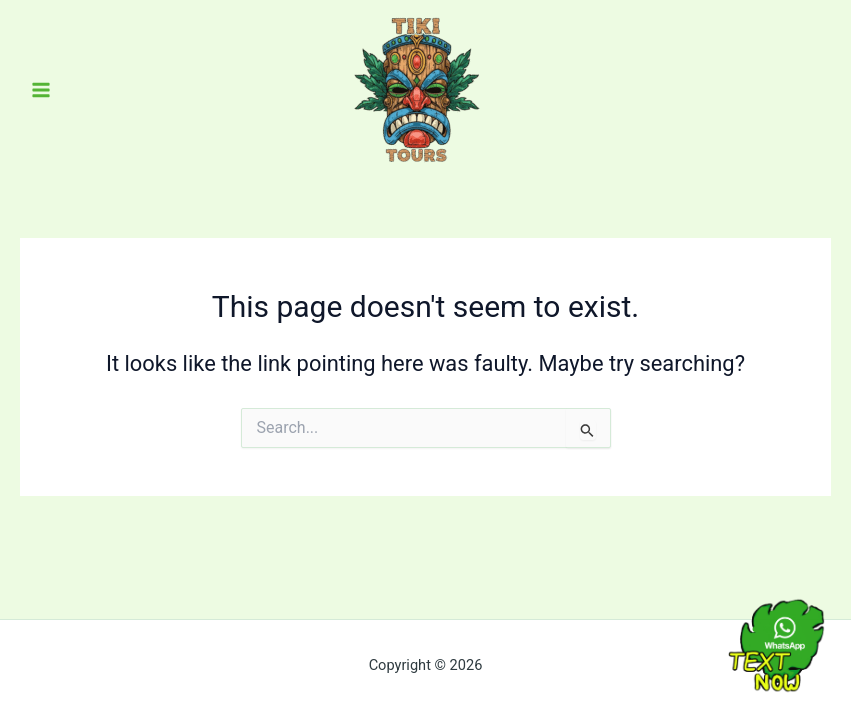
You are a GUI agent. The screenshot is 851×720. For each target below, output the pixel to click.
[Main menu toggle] (41, 90)
